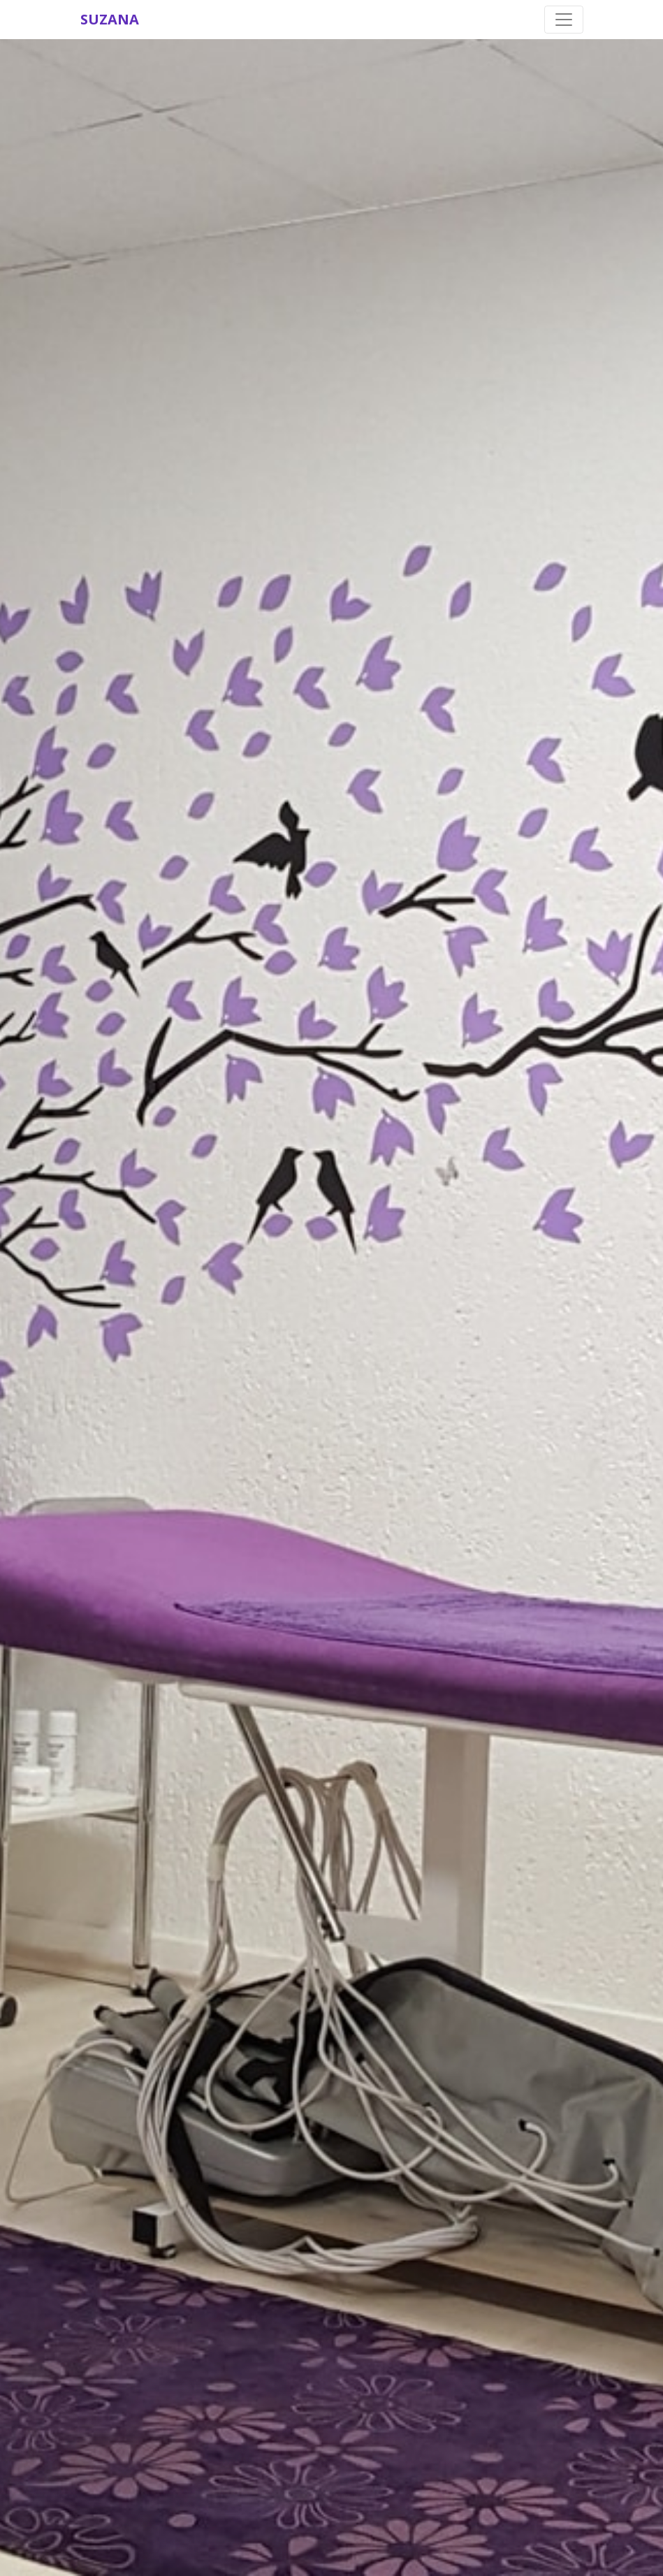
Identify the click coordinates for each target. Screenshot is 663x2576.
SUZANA (109, 19)
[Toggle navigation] (563, 20)
